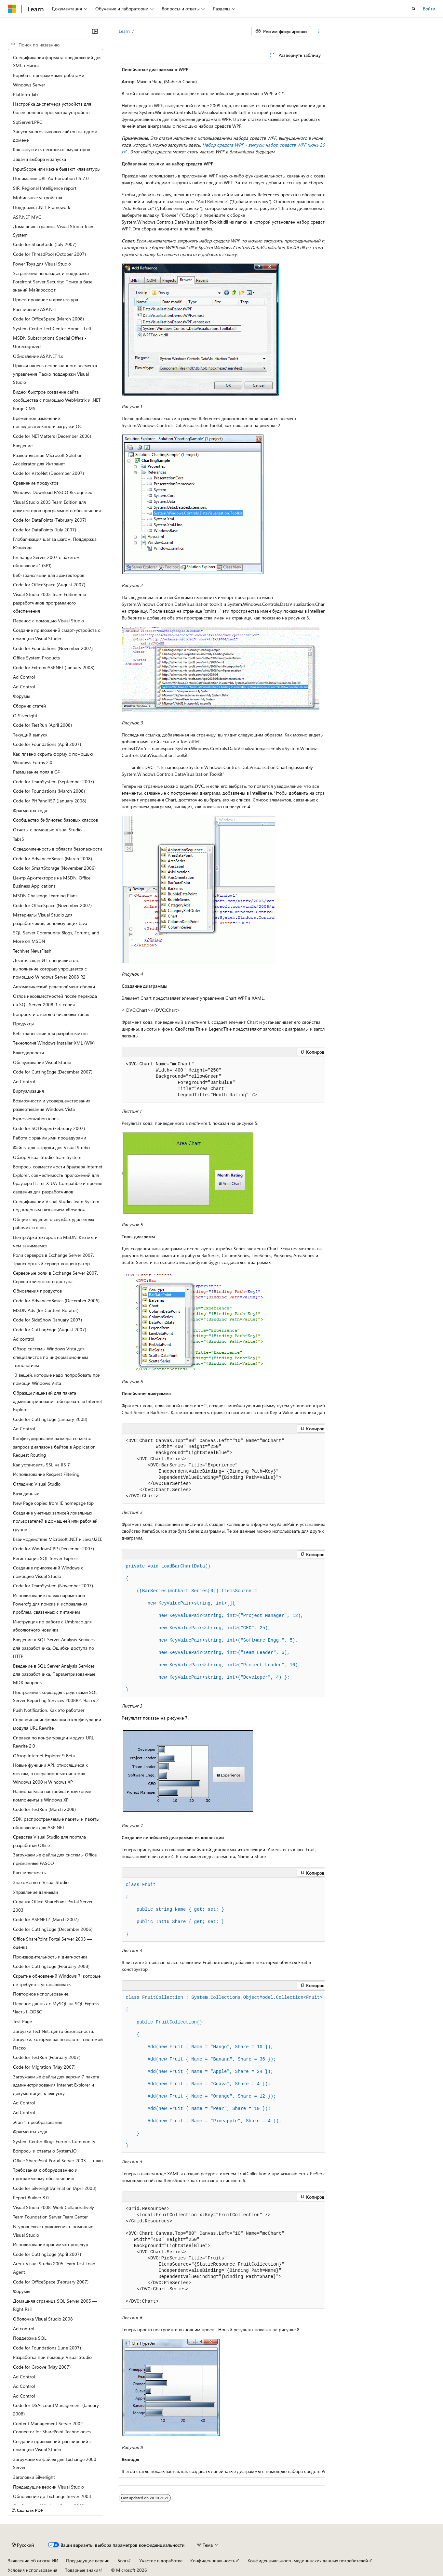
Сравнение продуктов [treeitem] (36, 483)
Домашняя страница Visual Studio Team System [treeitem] (54, 230)
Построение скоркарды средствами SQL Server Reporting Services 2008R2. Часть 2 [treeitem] (56, 1696)
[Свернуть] (95, 31)
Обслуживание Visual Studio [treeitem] (42, 1062)
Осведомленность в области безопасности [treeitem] (57, 849)
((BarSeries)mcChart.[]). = (191, 1591)
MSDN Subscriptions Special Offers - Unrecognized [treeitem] (50, 342)
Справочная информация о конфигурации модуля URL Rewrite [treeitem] (57, 1723)
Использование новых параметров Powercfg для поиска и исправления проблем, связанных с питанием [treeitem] (50, 1603)
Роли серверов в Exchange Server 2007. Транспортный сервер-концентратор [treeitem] (53, 1259)
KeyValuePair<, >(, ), (214, 1615)
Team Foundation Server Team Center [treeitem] (50, 2217)
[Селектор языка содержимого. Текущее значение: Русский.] (23, 2531)
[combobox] (55, 45)
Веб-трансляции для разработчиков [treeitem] (50, 1033)
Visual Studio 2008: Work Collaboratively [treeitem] (53, 2207)
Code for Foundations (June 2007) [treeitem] (47, 2348)
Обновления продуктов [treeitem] (37, 1291)
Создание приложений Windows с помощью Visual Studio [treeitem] (48, 1572)
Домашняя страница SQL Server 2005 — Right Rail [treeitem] (55, 2305)
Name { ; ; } (175, 1909)
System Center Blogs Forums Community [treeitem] (54, 2141)
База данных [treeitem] (26, 1493)
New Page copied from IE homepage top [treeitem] (53, 1503)
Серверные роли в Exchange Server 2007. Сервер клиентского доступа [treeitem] (55, 1277)
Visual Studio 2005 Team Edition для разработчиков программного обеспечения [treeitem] (49, 602)
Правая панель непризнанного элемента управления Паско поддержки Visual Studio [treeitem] (55, 373)
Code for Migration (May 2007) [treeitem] (44, 2067)
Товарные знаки (81, 2556)
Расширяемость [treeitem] (29, 1872)
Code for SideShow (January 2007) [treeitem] (47, 1320)
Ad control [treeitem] (23, 1339)
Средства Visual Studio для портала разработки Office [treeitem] (49, 1841)
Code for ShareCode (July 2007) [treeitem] (44, 244)
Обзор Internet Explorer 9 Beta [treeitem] (44, 1755)
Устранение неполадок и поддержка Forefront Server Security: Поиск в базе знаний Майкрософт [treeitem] (52, 281)
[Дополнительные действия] (318, 31)
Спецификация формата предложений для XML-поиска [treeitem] (57, 61)
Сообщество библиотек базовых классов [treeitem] (55, 820)
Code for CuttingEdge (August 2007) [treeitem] (49, 1329)
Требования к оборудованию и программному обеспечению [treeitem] (45, 2174)
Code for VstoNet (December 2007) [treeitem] (48, 473)
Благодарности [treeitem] (28, 1052)
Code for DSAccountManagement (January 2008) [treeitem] (56, 2409)
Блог (122, 2546)
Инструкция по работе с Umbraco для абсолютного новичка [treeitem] (52, 1626)
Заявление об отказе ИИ (33, 2546)
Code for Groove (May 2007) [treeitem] (42, 2367)
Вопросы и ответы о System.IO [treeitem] (45, 2151)
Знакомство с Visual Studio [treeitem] (41, 1882)
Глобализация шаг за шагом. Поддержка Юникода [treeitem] (55, 543)
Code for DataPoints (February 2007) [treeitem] (49, 520)
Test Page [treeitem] (22, 2021)
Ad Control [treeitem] (24, 677)
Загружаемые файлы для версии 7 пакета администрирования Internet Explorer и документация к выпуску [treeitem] (56, 2085)
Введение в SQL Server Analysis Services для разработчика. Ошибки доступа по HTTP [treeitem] (54, 1647)
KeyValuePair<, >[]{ (180, 1603)
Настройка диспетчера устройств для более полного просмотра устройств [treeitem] (52, 108)
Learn (124, 31)
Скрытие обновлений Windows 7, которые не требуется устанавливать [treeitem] (57, 1980)
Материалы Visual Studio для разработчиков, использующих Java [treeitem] (50, 919)
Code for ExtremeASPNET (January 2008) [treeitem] (53, 667)
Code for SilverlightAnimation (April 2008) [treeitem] (54, 2188)
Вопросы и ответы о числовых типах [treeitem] (51, 1014)
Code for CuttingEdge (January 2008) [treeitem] (50, 1419)
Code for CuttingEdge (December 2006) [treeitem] (52, 1929)
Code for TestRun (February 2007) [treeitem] (46, 2057)
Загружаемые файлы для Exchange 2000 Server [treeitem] (54, 2463)
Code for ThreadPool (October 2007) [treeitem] (49, 254)
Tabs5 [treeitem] (18, 839)
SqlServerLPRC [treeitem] (27, 122)
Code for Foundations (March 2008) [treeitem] (49, 791)
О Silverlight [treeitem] (25, 715)
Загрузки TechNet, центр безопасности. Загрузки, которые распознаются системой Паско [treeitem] (58, 2039)
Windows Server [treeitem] (29, 85)
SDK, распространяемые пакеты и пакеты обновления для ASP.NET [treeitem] (56, 1823)
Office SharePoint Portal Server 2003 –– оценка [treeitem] (52, 1943)
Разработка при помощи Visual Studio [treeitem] (52, 2357)
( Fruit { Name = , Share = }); (200, 2046)
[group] (222, 1270)
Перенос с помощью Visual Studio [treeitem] (48, 621)
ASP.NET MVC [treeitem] (27, 217)
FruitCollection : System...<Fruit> (224, 1997)
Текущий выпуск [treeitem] (30, 735)
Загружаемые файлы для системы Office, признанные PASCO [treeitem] (55, 1859)
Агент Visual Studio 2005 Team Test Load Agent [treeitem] (54, 2267)
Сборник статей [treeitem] (29, 706)
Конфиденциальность (212, 2546)
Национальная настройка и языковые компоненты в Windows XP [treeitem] (52, 1795)
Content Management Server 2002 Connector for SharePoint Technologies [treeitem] (52, 2427)
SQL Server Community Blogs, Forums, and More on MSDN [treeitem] (56, 937)
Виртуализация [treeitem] (28, 1091)
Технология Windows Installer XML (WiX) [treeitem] (54, 1043)
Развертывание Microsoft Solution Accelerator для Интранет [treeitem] (48, 459)
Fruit (141, 1884)
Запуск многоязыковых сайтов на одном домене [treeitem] (55, 135)
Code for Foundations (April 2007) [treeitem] (47, 744)
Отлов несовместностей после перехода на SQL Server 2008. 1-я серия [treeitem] (55, 1000)
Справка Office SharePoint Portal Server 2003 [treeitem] (53, 1905)
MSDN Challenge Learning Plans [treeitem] (45, 895)
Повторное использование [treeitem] (40, 1994)
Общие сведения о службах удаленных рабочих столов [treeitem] (53, 1223)
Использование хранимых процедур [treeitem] (50, 2244)
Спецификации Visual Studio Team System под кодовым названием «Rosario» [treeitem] (56, 1205)
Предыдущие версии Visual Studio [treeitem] (48, 2487)
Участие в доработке (160, 2546)
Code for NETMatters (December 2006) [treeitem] (52, 436)
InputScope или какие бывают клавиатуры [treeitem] (57, 169)
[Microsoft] (12, 9)
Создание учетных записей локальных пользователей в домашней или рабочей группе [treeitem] (55, 1521)
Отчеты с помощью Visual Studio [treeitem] (47, 829)
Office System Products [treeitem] (36, 658)
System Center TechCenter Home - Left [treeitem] (52, 328)
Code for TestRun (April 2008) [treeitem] (42, 725)
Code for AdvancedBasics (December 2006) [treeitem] (56, 1300)
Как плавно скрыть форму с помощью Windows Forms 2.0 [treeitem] (53, 758)
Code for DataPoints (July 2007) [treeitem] (44, 530)
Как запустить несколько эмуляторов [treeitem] (51, 149)
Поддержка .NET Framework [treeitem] (41, 207)
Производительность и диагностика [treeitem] (50, 1957)
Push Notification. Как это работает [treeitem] (49, 1710)
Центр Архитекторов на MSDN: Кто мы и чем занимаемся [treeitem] (55, 1241)
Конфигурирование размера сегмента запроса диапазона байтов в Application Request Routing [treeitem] (54, 1446)
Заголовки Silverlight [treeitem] (34, 2477)
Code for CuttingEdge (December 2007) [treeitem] (52, 1072)
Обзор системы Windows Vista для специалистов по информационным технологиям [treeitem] (50, 1357)
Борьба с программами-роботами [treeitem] (48, 75)
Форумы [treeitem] (21, 696)
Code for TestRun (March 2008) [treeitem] (44, 1809)
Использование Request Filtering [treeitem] (46, 1474)
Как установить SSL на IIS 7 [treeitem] (41, 1465)
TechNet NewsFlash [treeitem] (32, 951)
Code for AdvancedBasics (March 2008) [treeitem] (52, 858)
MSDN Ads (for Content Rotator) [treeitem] (45, 1310)
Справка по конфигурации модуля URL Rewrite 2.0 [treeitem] (53, 1742)
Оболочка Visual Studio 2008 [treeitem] (43, 2319)
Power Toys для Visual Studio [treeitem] (42, 264)
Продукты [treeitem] (23, 1024)
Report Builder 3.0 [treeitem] (31, 2197)
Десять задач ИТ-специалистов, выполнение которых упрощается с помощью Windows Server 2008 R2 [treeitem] (50, 968)
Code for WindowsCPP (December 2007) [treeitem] (53, 1548)
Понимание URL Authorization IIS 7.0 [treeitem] (51, 178)
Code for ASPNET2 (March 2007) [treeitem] (46, 1919)
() (168, 1566)
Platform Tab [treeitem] (25, 94)
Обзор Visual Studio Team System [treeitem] (47, 1157)
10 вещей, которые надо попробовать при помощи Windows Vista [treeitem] (57, 1379)
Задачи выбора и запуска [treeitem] (39, 159)
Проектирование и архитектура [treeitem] (45, 299)
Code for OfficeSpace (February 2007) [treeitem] (50, 2282)
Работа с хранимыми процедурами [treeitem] (49, 1138)
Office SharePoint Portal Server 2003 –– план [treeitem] (58, 2160)
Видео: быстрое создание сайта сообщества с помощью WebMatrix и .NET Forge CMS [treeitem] (57, 400)
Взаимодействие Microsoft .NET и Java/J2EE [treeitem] (57, 1539)
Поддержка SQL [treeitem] (30, 2338)
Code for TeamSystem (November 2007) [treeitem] (53, 1585)
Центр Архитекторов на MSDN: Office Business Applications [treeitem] (51, 882)
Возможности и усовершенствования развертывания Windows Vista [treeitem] (51, 1105)
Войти (429, 9)
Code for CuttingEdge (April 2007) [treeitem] (47, 2254)
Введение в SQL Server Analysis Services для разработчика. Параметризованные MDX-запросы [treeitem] (54, 1674)
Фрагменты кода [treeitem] (30, 810)
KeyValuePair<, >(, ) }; (208, 1677)
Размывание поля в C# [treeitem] (36, 772)
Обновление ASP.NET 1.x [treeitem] (38, 356)
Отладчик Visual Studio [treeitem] (36, 1484)
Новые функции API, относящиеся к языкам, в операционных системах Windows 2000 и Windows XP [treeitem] (50, 1773)
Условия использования (32, 2556)
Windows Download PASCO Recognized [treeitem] (52, 492)
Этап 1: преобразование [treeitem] (37, 2122)
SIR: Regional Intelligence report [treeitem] (44, 188)
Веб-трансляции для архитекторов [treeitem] (48, 575)
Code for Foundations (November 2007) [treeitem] (53, 648)
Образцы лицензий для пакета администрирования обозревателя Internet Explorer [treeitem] (57, 1401)
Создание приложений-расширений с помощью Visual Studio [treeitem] (52, 2445)
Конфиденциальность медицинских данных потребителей (308, 2546)
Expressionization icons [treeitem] (36, 1118)
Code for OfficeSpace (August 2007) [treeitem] (49, 584)
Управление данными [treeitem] (35, 1892)
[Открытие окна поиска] (413, 9)
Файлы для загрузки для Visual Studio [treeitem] (51, 1147)
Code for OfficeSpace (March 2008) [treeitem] (48, 319)
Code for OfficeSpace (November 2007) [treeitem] (52, 905)
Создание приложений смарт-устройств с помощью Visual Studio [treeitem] (56, 634)
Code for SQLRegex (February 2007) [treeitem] (49, 1128)
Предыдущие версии (88, 2546)
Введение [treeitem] (23, 445)
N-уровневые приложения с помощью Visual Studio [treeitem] (53, 2230)
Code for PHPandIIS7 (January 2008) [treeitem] (49, 801)
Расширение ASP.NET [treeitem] (35, 309)
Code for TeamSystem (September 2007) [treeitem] (53, 781)
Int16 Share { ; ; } (175, 1921)
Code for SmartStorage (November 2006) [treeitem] (54, 868)
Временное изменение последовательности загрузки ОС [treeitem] (47, 422)
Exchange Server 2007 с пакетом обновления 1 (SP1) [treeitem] (46, 561)
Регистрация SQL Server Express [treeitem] (45, 1558)
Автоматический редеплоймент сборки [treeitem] (54, 986)
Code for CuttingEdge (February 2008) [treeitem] (51, 1966)
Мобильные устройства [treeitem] (37, 197)
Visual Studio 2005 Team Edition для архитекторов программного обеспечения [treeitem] (57, 506)
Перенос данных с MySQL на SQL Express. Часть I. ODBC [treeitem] (56, 2007)
